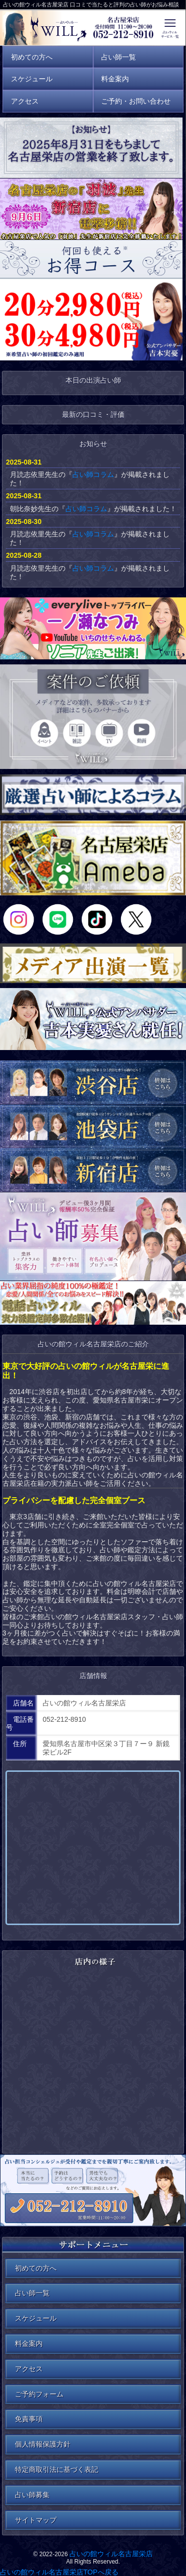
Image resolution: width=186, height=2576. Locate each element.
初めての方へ (36, 2268)
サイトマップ (36, 2520)
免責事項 (29, 2419)
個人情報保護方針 (42, 2444)
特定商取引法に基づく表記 (56, 2469)
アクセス (29, 2369)
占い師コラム (93, 474)
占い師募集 (32, 2495)
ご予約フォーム (39, 2394)
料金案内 (29, 2343)
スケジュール (36, 2318)
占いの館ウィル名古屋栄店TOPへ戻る (59, 2572)
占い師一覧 (32, 2293)
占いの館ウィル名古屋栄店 (111, 2554)
